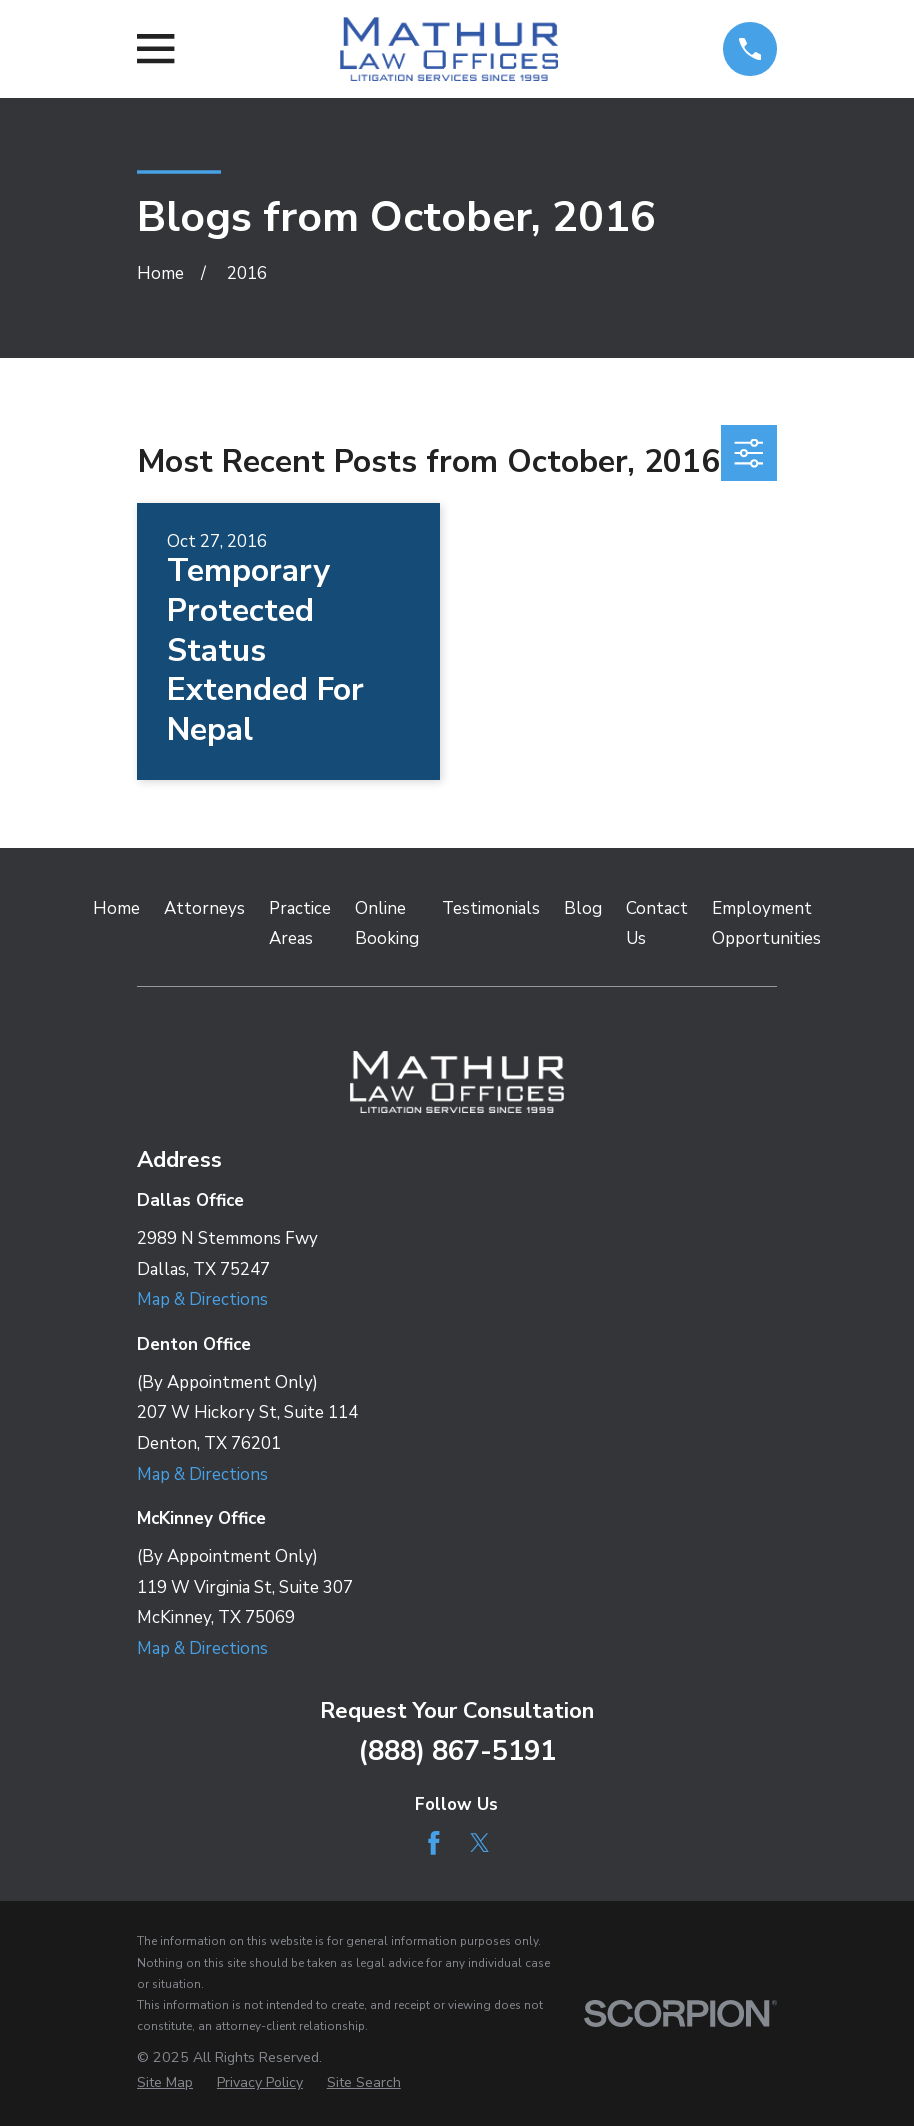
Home (116, 908)
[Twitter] (480, 1843)
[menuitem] (165, 2083)
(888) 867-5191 (457, 1751)
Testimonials (491, 908)
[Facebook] (434, 1843)
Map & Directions (202, 1299)
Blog (583, 908)
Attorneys (204, 908)
